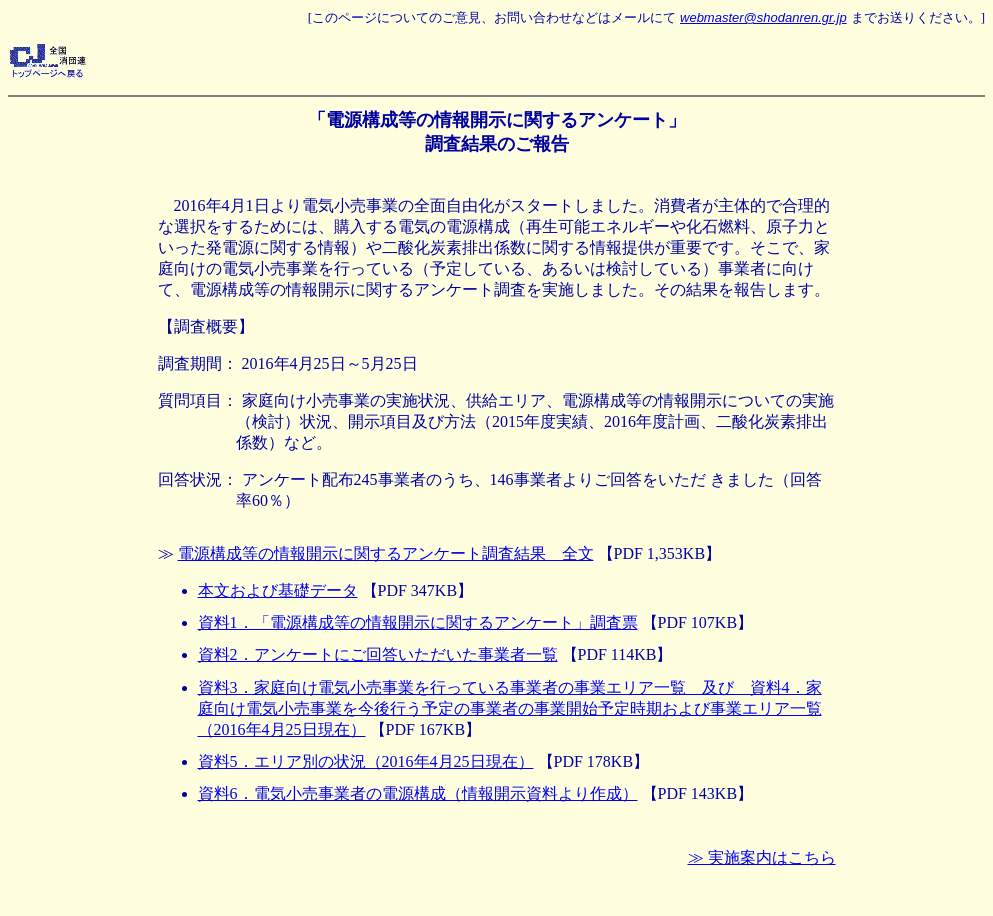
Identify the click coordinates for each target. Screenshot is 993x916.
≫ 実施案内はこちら (762, 857)
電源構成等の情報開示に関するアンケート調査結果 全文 (386, 553)
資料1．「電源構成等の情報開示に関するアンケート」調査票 (418, 622)
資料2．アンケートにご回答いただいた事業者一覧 (378, 654)
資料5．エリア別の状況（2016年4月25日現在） (366, 761)
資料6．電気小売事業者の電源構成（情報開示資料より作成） (418, 793)
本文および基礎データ (278, 590)
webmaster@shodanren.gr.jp (763, 17)
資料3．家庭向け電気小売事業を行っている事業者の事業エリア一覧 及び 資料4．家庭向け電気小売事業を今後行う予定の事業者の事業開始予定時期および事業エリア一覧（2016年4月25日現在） (510, 708)
